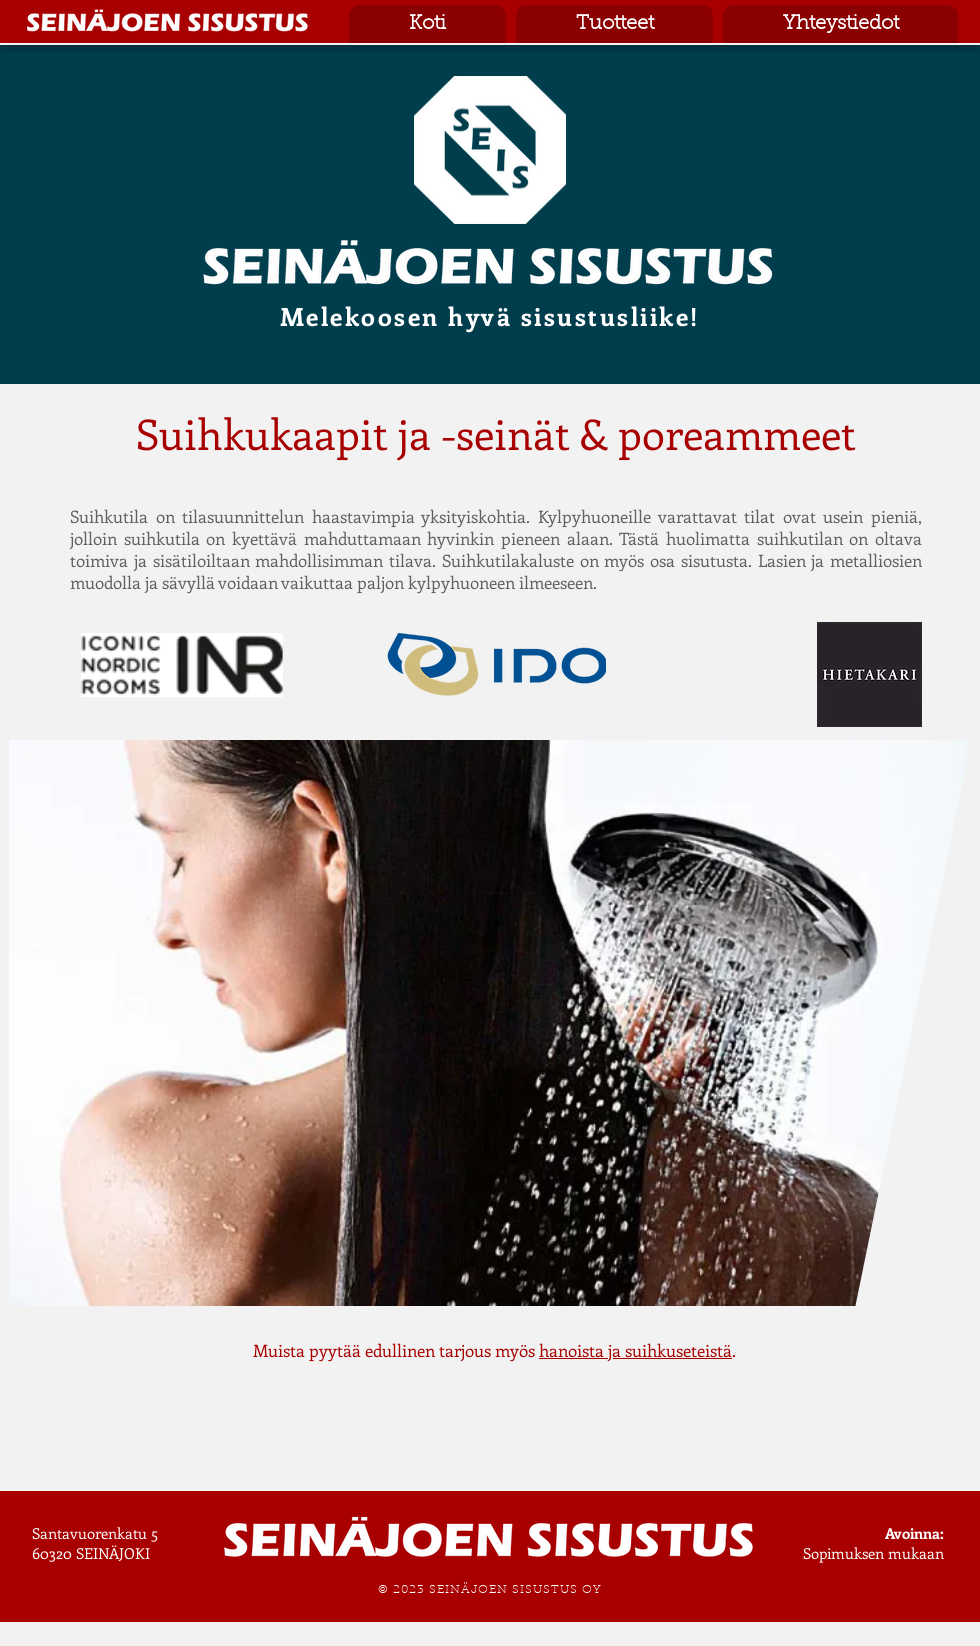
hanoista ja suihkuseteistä (635, 1350)
